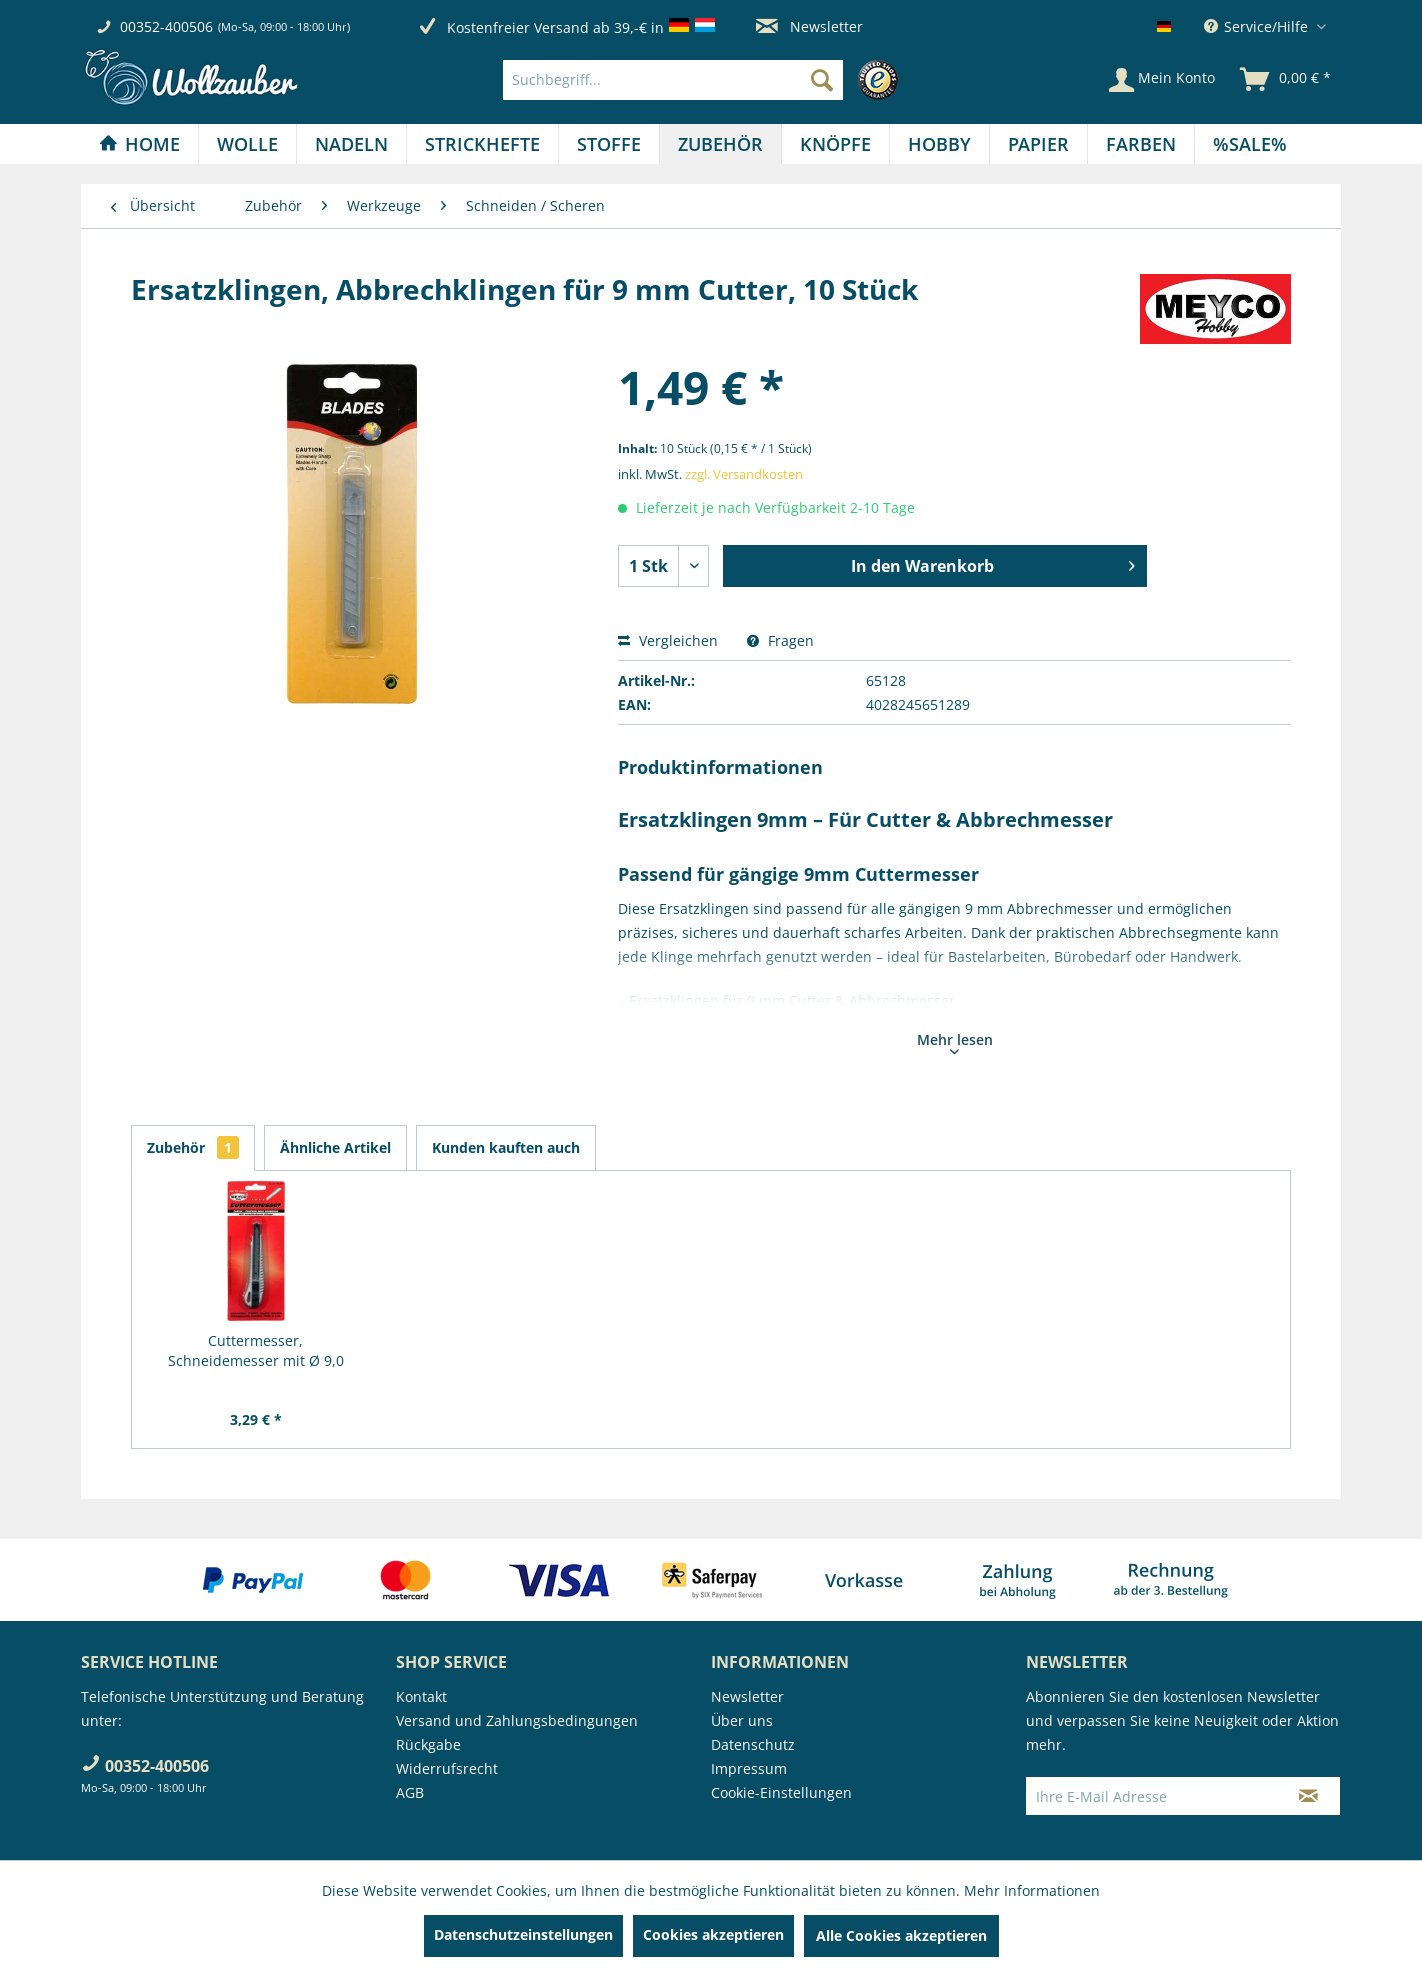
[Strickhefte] (482, 144)
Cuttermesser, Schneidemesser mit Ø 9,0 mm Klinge (256, 1351)
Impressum (749, 1768)
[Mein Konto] (1162, 80)
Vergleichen (668, 640)
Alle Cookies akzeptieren (901, 1935)
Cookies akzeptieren (713, 1934)
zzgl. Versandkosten (744, 474)
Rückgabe (428, 1744)
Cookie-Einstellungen (781, 1792)
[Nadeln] (351, 144)
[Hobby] (939, 144)
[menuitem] (705, 80)
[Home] (139, 144)
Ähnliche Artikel (335, 1147)
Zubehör (193, 1147)
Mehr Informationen (1032, 1890)
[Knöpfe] (835, 144)
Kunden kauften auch (506, 1147)
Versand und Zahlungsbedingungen (517, 1720)
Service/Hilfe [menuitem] (1258, 26)
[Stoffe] (609, 144)
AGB (410, 1792)
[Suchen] (822, 80)
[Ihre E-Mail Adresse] (1152, 1796)
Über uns (742, 1720)
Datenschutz (753, 1744)
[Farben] (1141, 144)
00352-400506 (166, 26)
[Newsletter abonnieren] (1308, 1796)
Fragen (780, 640)
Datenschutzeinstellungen (523, 1934)
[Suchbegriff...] (673, 80)
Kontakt (421, 1696)
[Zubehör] (720, 144)
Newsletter (809, 26)
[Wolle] (247, 144)
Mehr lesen (955, 1042)
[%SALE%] (1250, 144)
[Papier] (1038, 144)
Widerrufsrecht (447, 1768)
